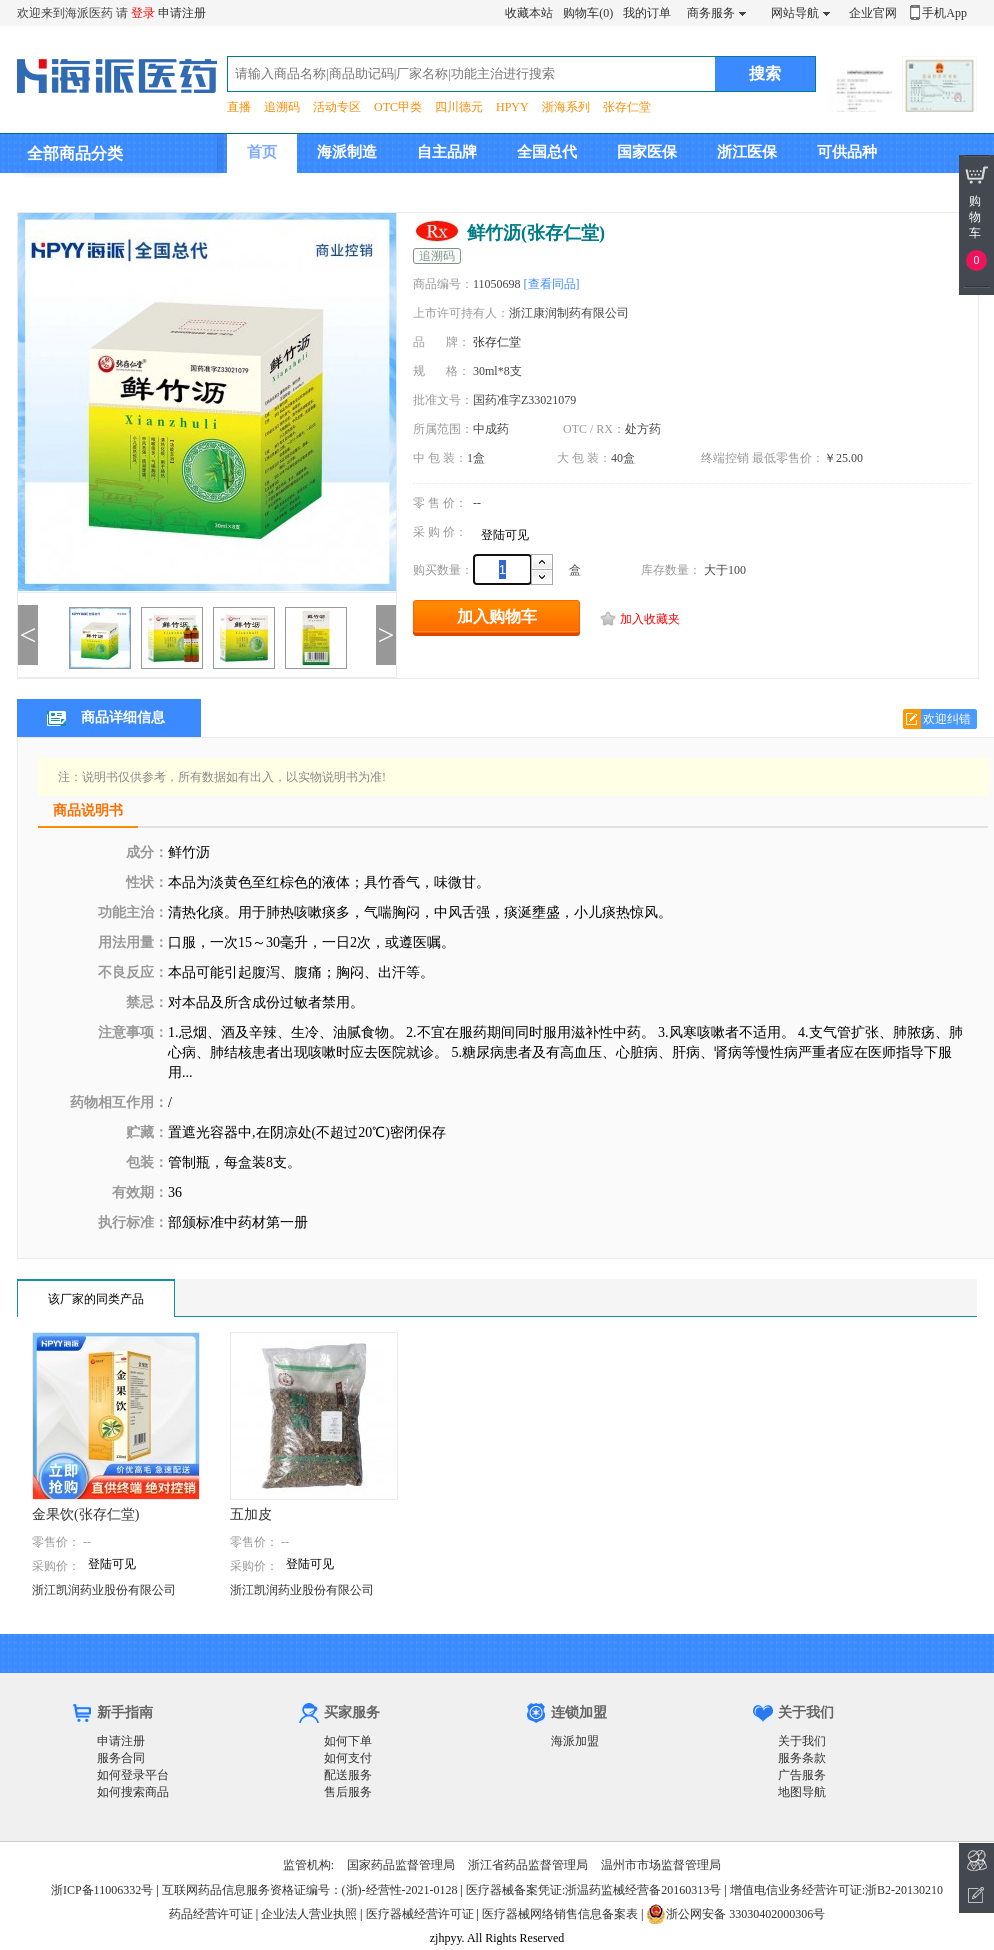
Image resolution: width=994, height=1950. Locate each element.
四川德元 (459, 107)
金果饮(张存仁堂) (85, 1514)
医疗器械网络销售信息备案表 (560, 1914)
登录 (143, 13)
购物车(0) (588, 13)
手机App (944, 13)
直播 (239, 107)
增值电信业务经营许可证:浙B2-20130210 (836, 1890)
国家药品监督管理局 (401, 1865)
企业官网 (873, 13)
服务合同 (121, 1758)
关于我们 (802, 1741)
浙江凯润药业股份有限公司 (104, 1590)
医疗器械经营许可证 (420, 1914)
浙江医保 (747, 152)
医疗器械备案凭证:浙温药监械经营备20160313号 (593, 1890)
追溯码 (282, 107)
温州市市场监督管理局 (661, 1865)
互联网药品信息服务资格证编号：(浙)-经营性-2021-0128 (310, 1890)
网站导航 (795, 13)
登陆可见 (505, 535)
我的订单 (647, 13)
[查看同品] (552, 284)
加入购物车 (497, 616)
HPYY (512, 107)
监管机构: (308, 1865)
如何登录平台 (133, 1775)
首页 (262, 152)
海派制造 (347, 152)
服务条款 (802, 1758)
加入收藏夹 (650, 619)
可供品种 (847, 152)
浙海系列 (566, 107)
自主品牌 (447, 152)
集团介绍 (277, 191)
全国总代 (547, 152)
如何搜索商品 (133, 1792)
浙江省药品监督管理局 (528, 1865)
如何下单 (348, 1741)
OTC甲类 (398, 107)
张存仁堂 (627, 107)
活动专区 (337, 107)
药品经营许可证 (211, 1914)
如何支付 (348, 1758)
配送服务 (348, 1775)
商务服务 (711, 13)
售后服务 (348, 1792)
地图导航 (802, 1792)
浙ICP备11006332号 (103, 1890)
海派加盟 (575, 1741)
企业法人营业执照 (309, 1914)
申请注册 (182, 13)
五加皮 (251, 1514)
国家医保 (647, 152)
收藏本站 (529, 13)
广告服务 (802, 1775)
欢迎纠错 (947, 719)
